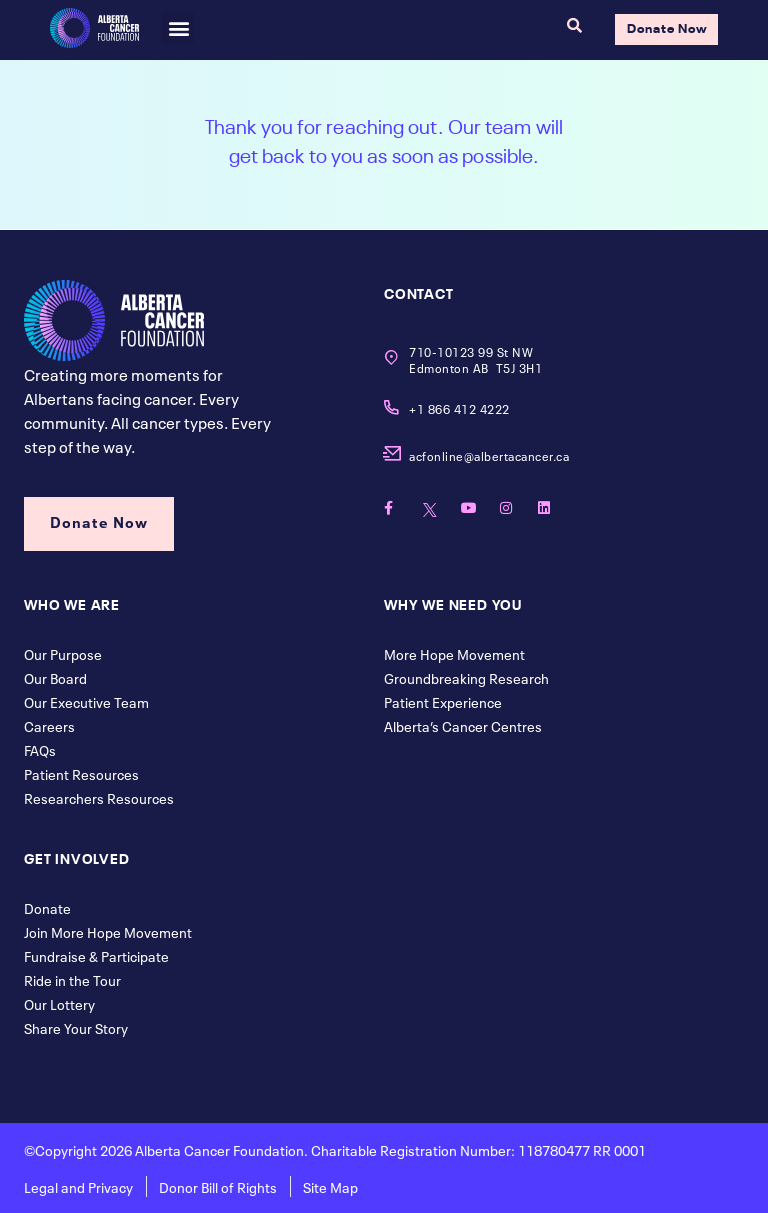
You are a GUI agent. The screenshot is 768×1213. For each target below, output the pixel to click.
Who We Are (72, 603)
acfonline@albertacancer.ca (489, 455)
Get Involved (77, 857)
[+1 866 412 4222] (391, 407)
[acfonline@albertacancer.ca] (391, 453)
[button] (178, 27)
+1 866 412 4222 (459, 408)
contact (419, 292)
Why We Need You (453, 603)
